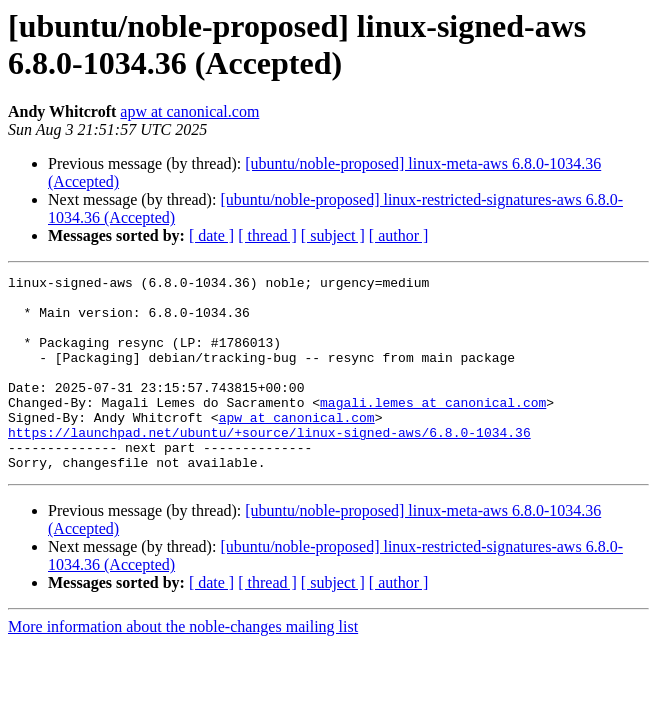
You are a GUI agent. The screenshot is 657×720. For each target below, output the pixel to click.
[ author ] (399, 235)
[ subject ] (333, 235)
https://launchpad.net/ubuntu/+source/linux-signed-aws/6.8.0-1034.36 (269, 465)
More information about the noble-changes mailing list (183, 665)
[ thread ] (267, 235)
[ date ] (211, 235)
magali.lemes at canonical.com (433, 429)
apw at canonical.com (189, 111)
